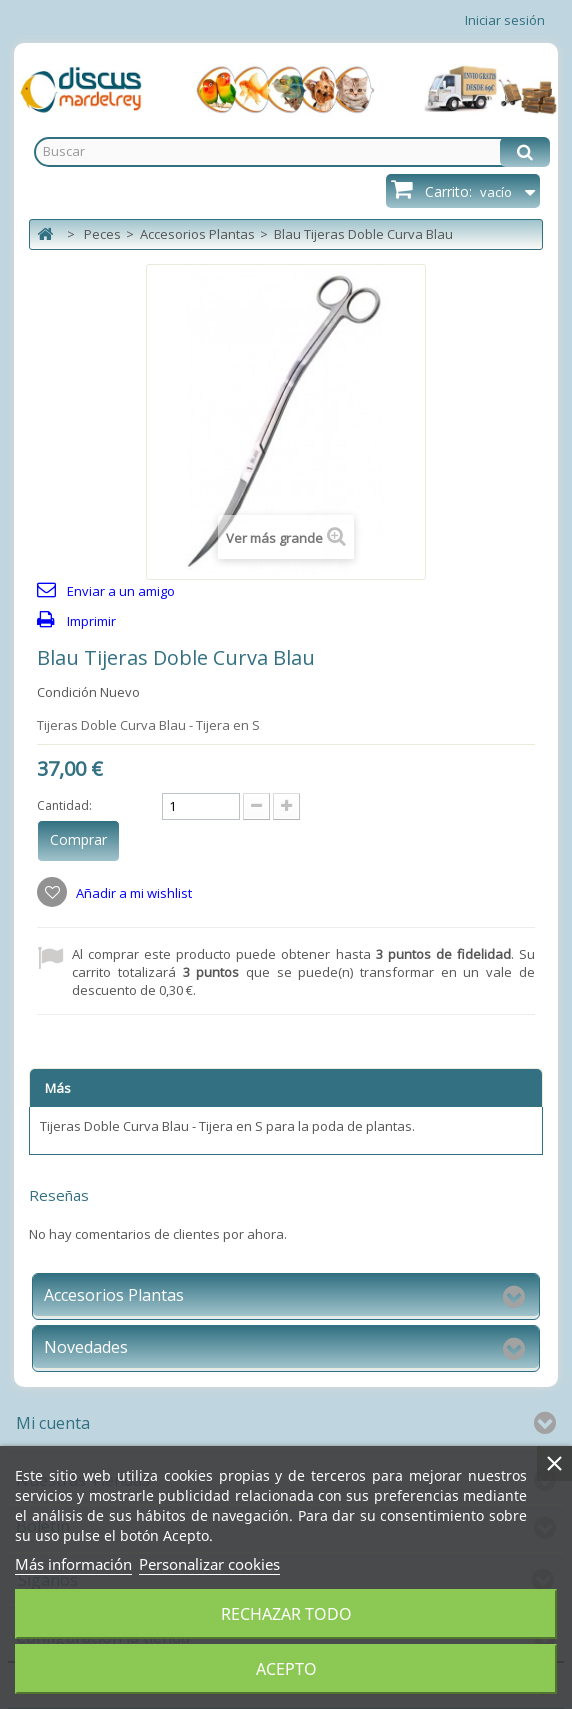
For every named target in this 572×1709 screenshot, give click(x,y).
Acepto (286, 1669)
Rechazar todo (286, 1614)
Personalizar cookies (209, 1564)
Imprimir (91, 621)
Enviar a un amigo (121, 591)
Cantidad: (64, 805)
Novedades (86, 1347)
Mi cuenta (53, 1423)
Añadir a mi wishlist (132, 893)
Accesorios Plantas (197, 234)
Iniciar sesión (505, 20)
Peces (102, 234)
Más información (73, 1564)
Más (58, 1088)
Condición (67, 692)
